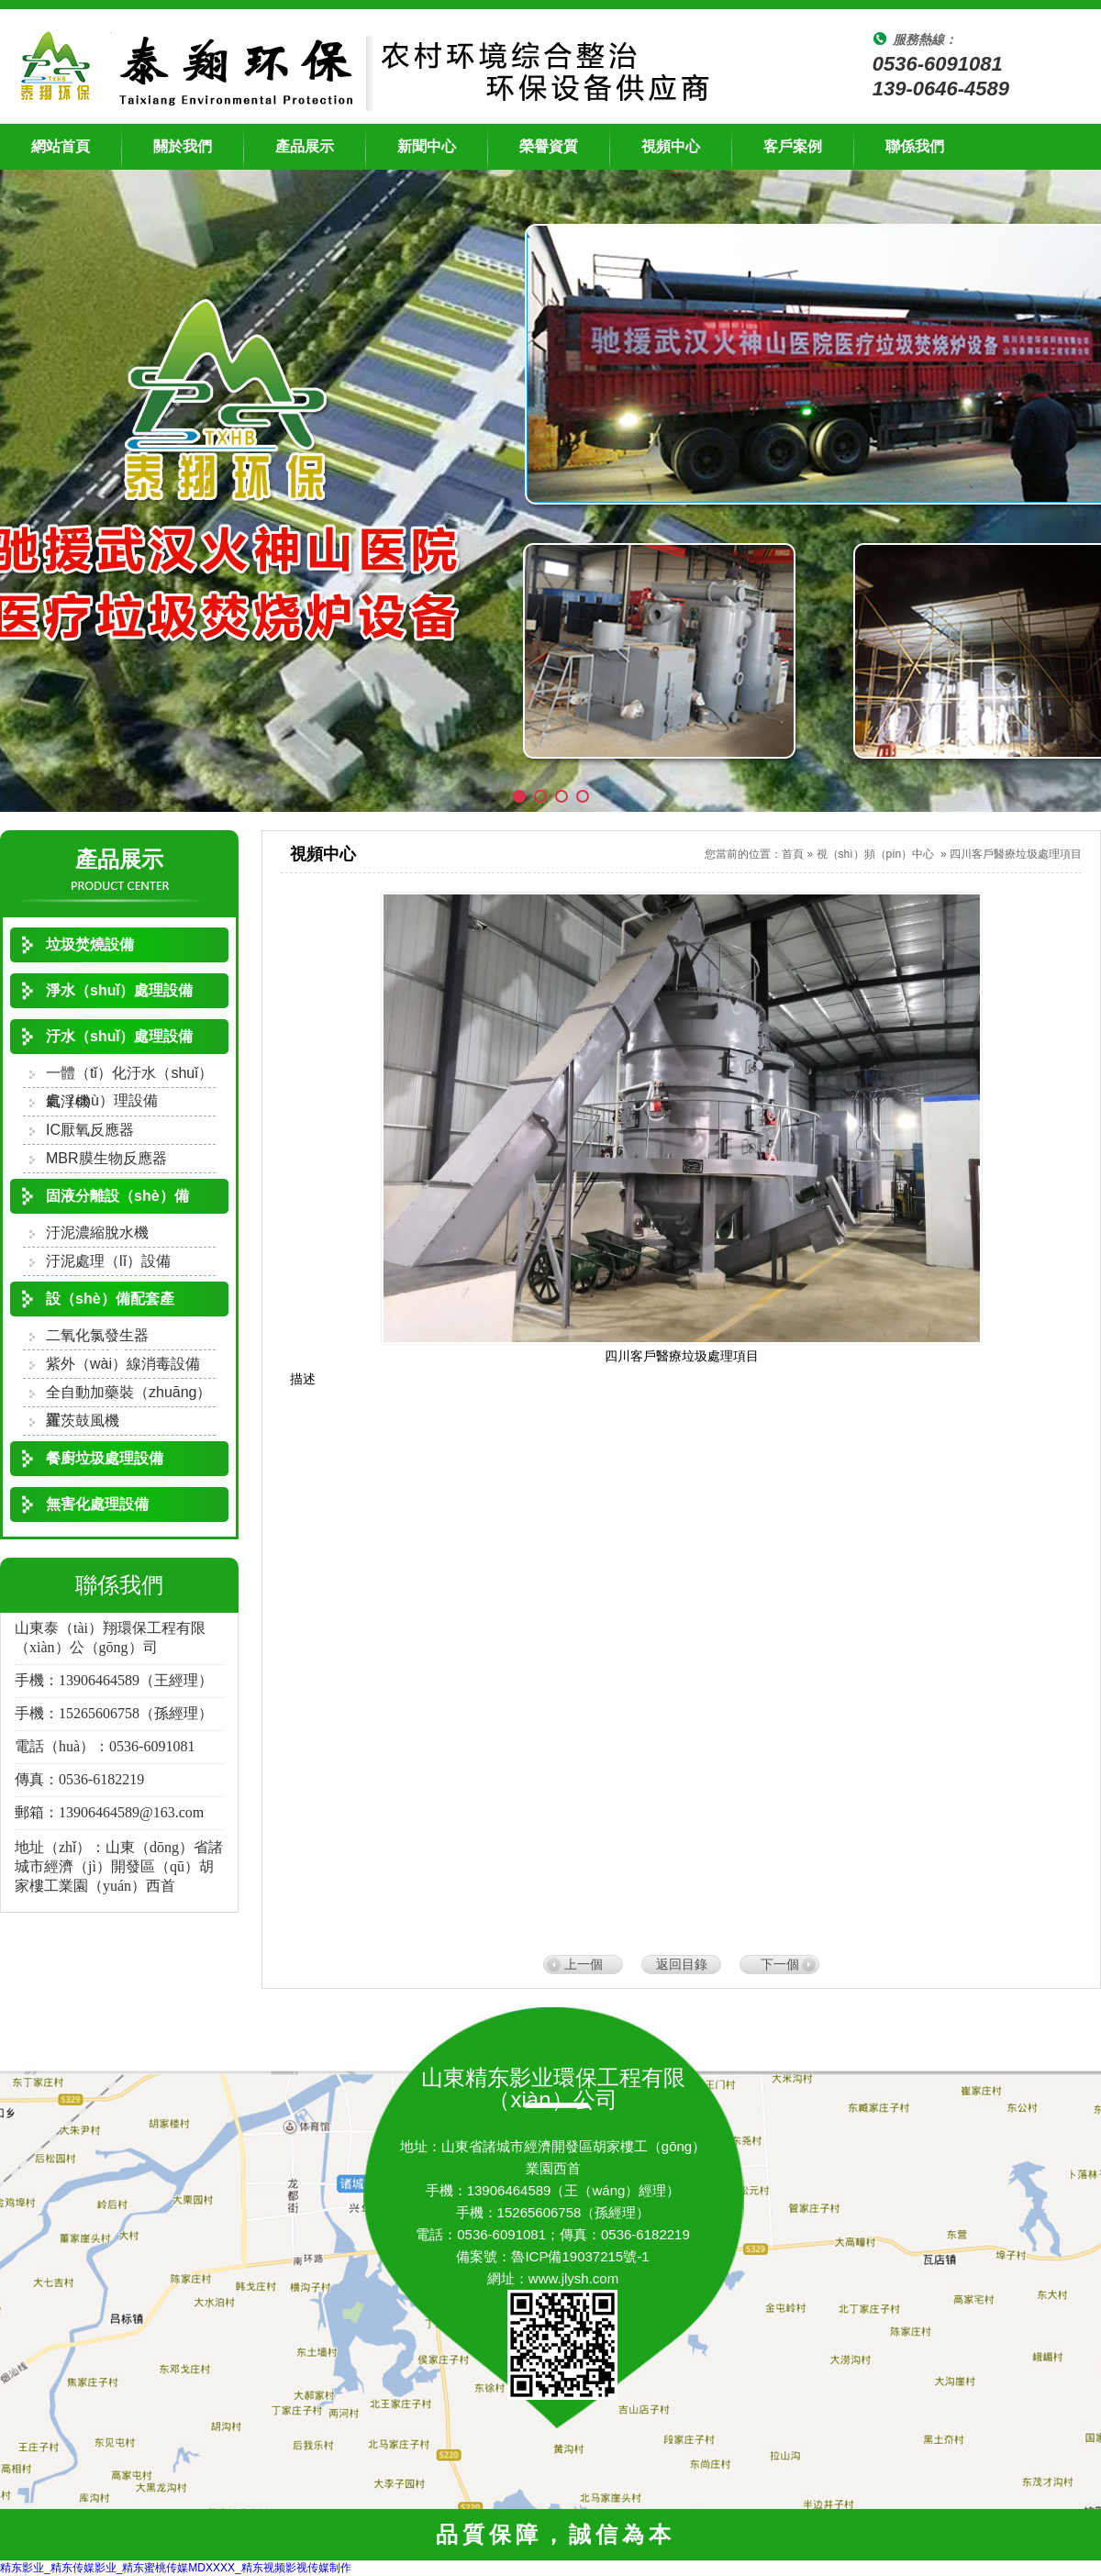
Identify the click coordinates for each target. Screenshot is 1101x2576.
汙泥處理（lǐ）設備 (108, 1261)
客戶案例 (792, 146)
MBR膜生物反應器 (106, 1158)
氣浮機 (68, 1101)
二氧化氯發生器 (97, 1335)
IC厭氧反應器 (90, 1130)
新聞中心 (426, 146)
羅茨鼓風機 (82, 1420)
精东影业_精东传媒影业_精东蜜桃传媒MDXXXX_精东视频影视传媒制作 (175, 2567)
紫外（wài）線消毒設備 (123, 1363)
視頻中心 (670, 146)
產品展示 (304, 146)
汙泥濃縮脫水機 (97, 1232)
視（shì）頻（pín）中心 (876, 854)
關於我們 (182, 146)
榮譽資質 (548, 146)
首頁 (793, 854)
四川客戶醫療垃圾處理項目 (1016, 854)
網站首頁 (60, 146)
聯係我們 (914, 146)
